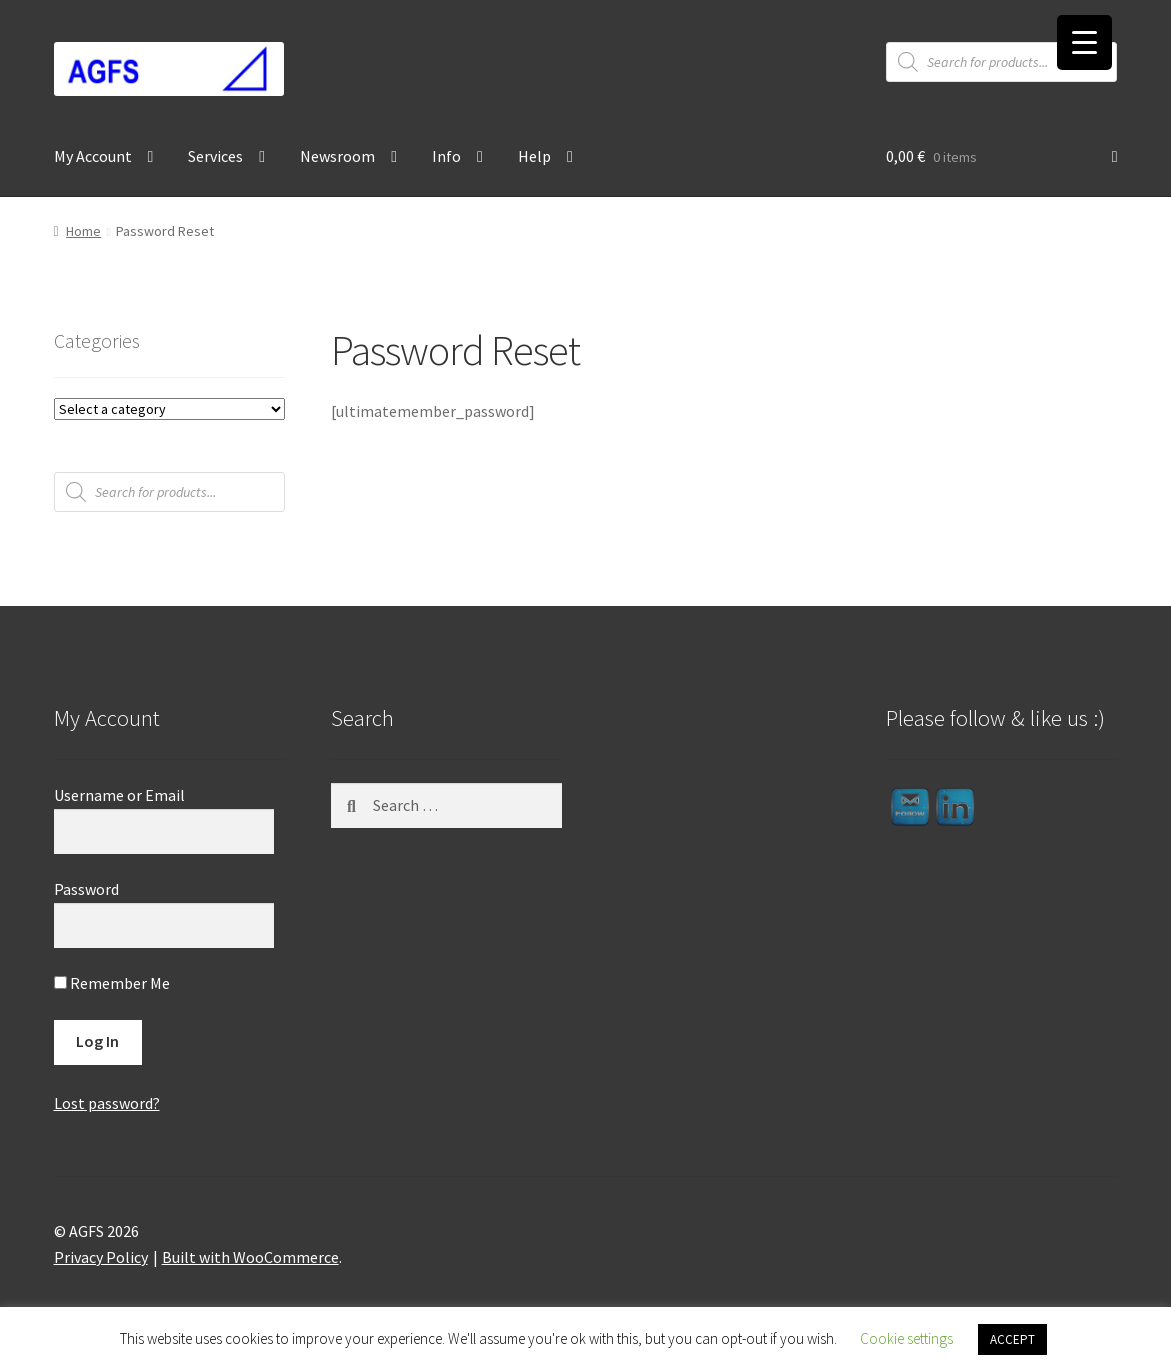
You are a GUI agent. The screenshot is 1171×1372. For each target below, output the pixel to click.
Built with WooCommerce (250, 1257)
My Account (93, 156)
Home (83, 231)
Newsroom (337, 156)
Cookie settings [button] (906, 1338)
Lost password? (107, 1103)
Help (534, 156)
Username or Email (119, 795)
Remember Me (112, 983)
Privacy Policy (101, 1257)
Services (215, 156)
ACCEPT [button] (1012, 1339)
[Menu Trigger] (1084, 42)
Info (446, 156)
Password (86, 889)
